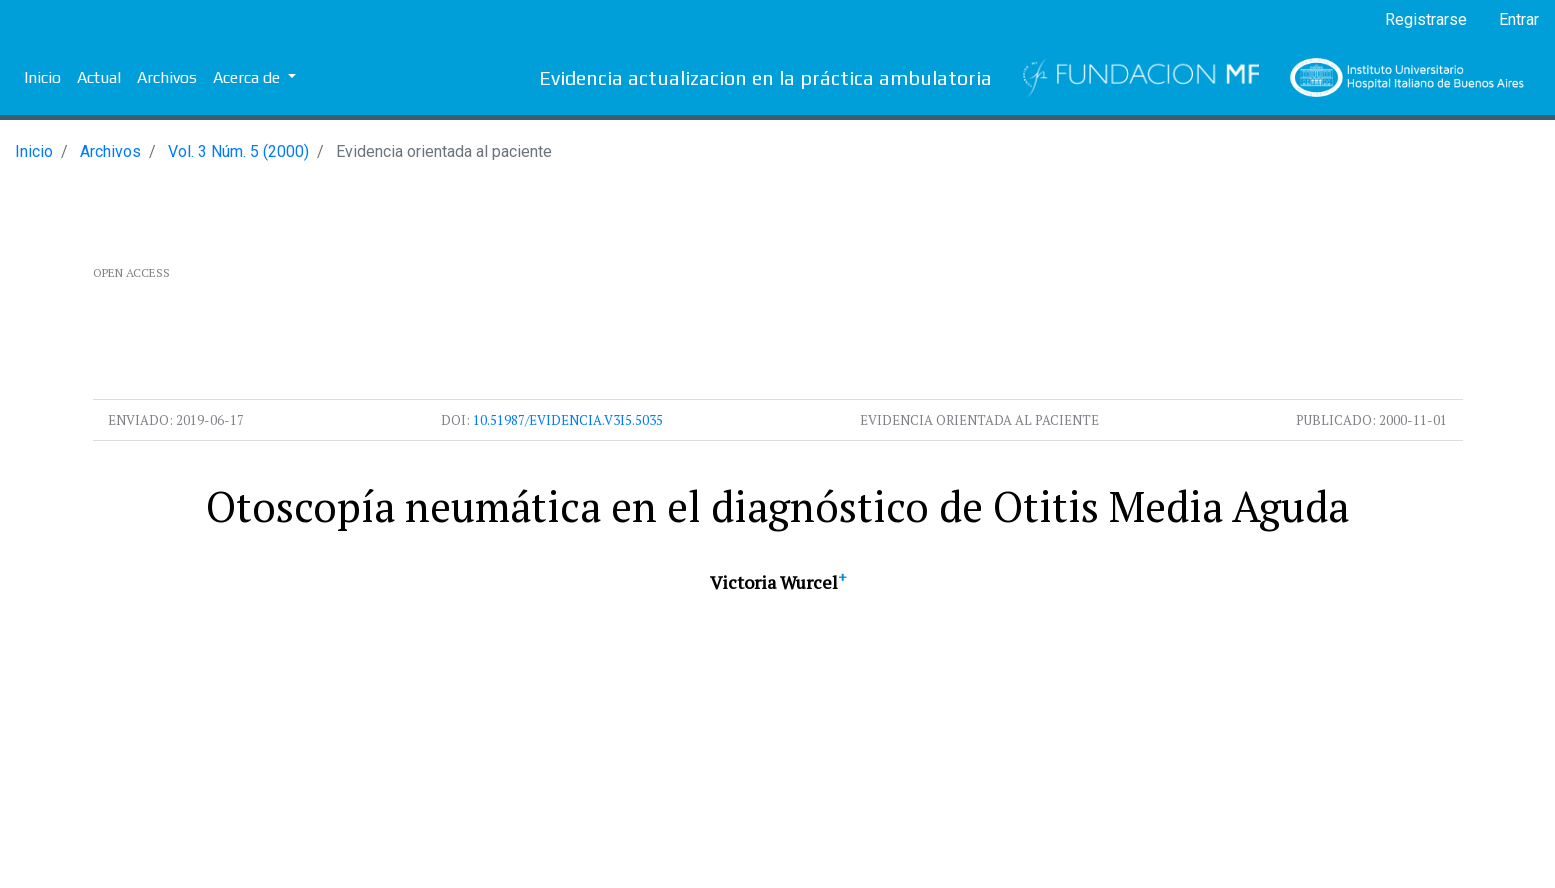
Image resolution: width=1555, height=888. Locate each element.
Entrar (1519, 19)
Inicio (42, 77)
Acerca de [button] (248, 77)
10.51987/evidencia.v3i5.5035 (568, 420)
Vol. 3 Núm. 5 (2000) (238, 151)
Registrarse (1426, 19)
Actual (99, 77)
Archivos (167, 77)
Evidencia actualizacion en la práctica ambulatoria (765, 77)
